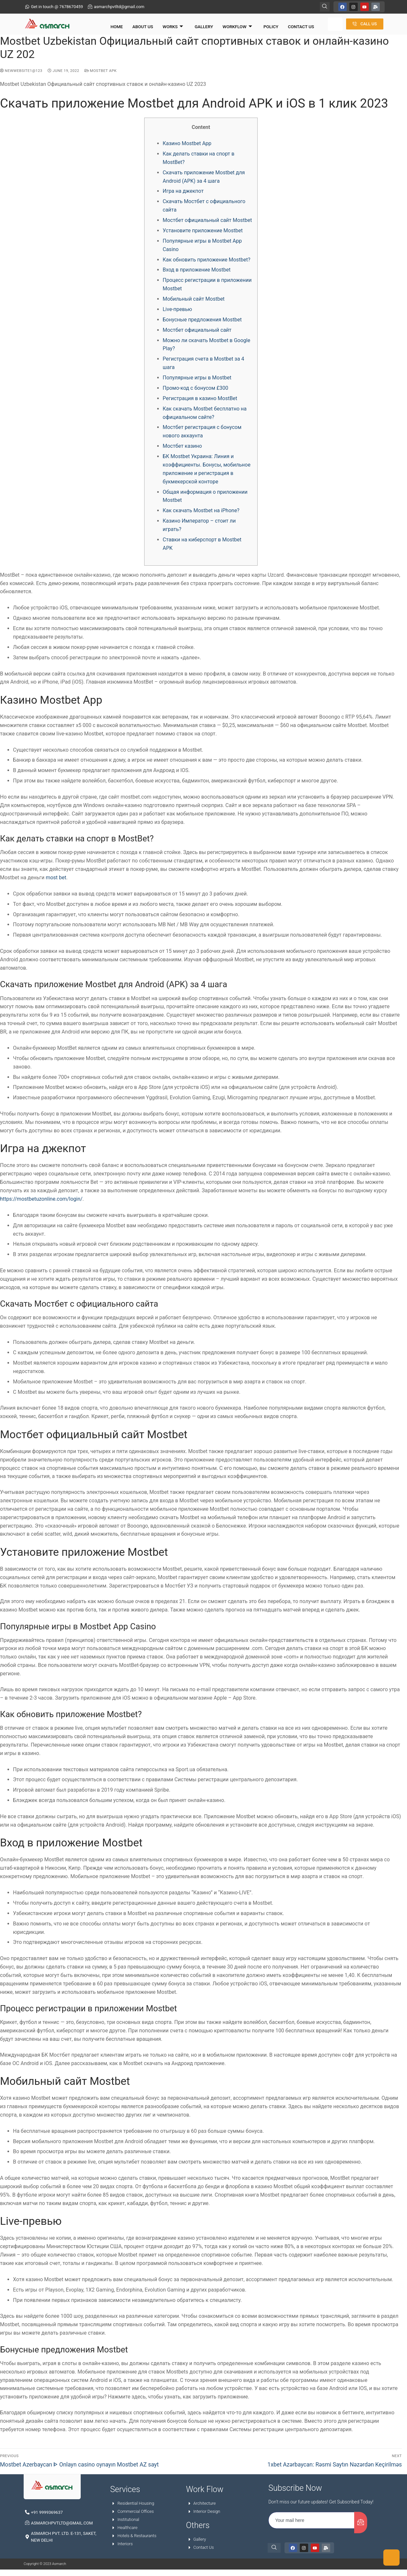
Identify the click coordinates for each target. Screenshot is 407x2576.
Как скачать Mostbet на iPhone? (201, 513)
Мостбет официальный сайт (197, 333)
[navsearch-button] (325, 5)
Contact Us (286, 23)
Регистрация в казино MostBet (200, 401)
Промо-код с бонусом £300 (195, 391)
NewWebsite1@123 (21, 73)
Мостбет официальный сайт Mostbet (207, 223)
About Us (136, 23)
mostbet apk (101, 73)
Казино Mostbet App (187, 146)
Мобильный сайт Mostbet (194, 302)
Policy (257, 23)
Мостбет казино (182, 449)
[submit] (360, 2525)
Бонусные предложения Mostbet (202, 322)
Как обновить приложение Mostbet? (206, 262)
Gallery (194, 23)
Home (112, 23)
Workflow (226, 24)
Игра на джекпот (183, 194)
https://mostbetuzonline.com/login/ (41, 1202)
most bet (56, 880)
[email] (311, 2523)
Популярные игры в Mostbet (197, 380)
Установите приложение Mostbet (203, 233)
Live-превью (177, 312)
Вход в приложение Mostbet (197, 273)
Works (165, 24)
